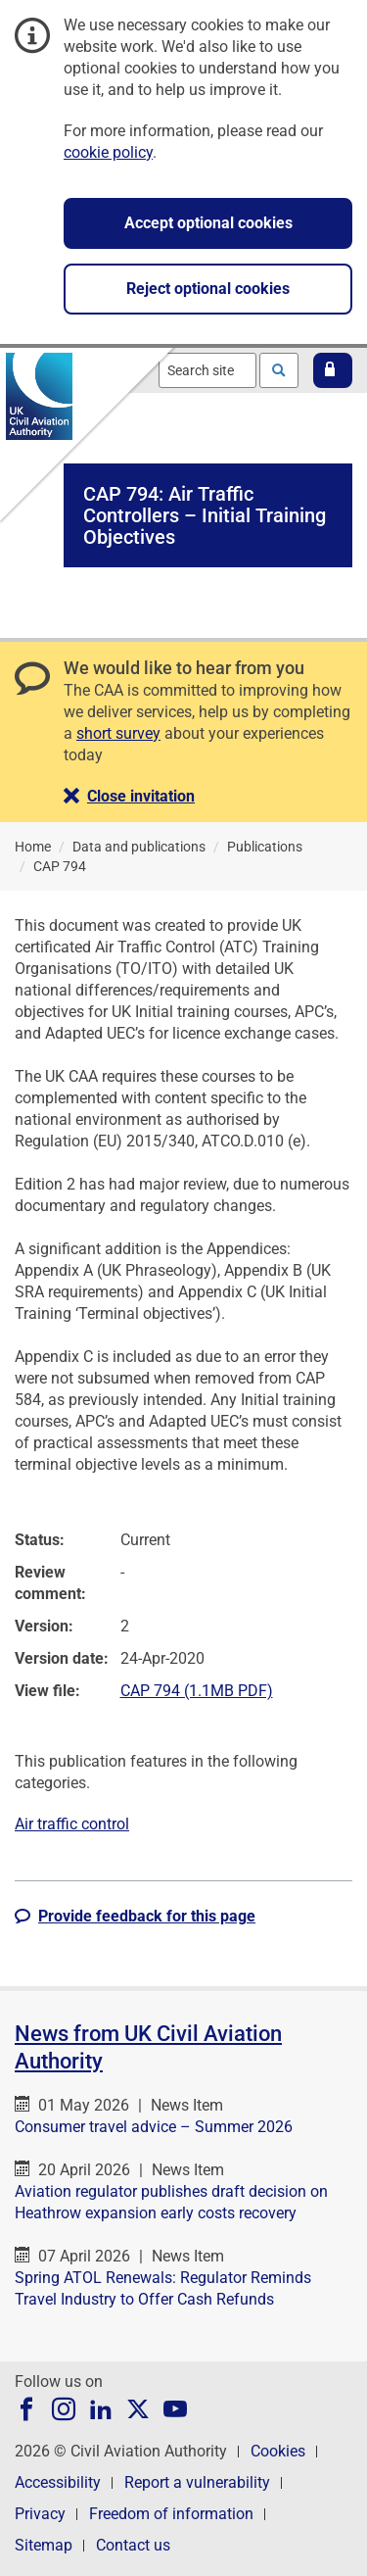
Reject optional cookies (208, 288)
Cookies (278, 2451)
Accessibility (58, 2482)
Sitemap (43, 2545)
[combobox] (207, 370)
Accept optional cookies (208, 223)
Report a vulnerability (197, 2482)
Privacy (40, 2513)
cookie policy (108, 152)
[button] (332, 370)
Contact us (133, 2545)
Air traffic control (72, 1824)
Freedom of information (171, 2513)
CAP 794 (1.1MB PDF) (196, 1690)
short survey (118, 733)
